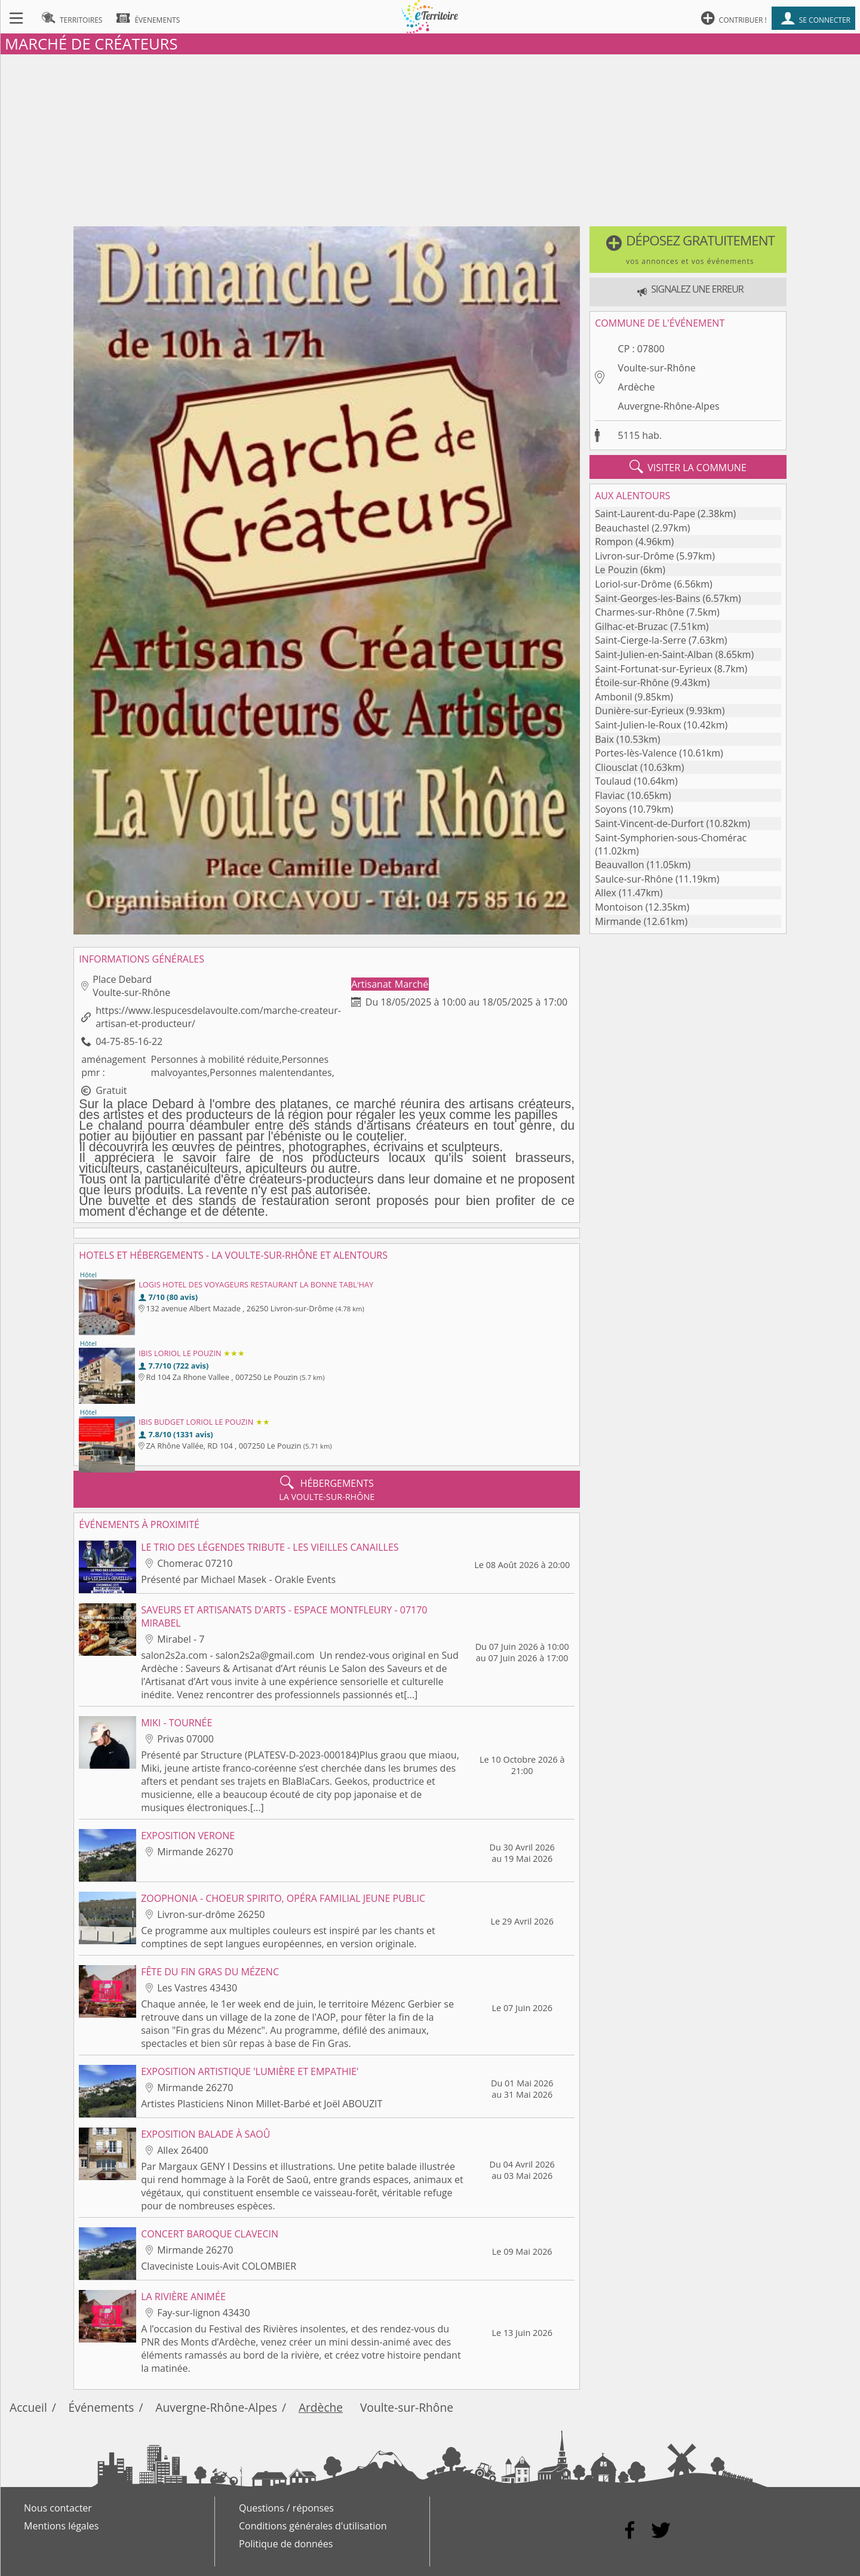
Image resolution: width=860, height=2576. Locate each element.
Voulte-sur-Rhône (657, 367)
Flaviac (610, 795)
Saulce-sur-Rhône (634, 879)
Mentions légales (61, 2525)
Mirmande (618, 921)
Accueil (28, 2407)
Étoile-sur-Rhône (632, 682)
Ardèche (636, 387)
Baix (604, 739)
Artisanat (372, 984)
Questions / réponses (286, 2507)
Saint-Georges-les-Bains (647, 598)
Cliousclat (616, 767)
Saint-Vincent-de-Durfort (649, 823)
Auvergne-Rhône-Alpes (669, 406)
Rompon (614, 541)
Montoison (619, 907)
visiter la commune (688, 467)
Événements (101, 2407)
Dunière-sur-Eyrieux (639, 710)
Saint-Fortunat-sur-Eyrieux (653, 668)
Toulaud (613, 781)
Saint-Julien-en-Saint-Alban (653, 654)
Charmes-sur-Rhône (639, 612)
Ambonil (613, 696)
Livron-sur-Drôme (634, 555)
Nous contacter (58, 2507)
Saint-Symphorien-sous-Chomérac (671, 837)
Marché (411, 984)
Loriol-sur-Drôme (633, 584)
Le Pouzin (616, 569)
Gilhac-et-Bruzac (631, 626)
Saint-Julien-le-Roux (638, 724)
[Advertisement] (430, 138)
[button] (688, 249)
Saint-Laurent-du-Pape (645, 513)
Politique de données (286, 2543)
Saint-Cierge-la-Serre (640, 640)
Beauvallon (619, 864)
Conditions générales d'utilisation (313, 2525)
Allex (605, 892)
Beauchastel (622, 527)
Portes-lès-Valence (636, 753)
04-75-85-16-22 (129, 1041)
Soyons (610, 809)
